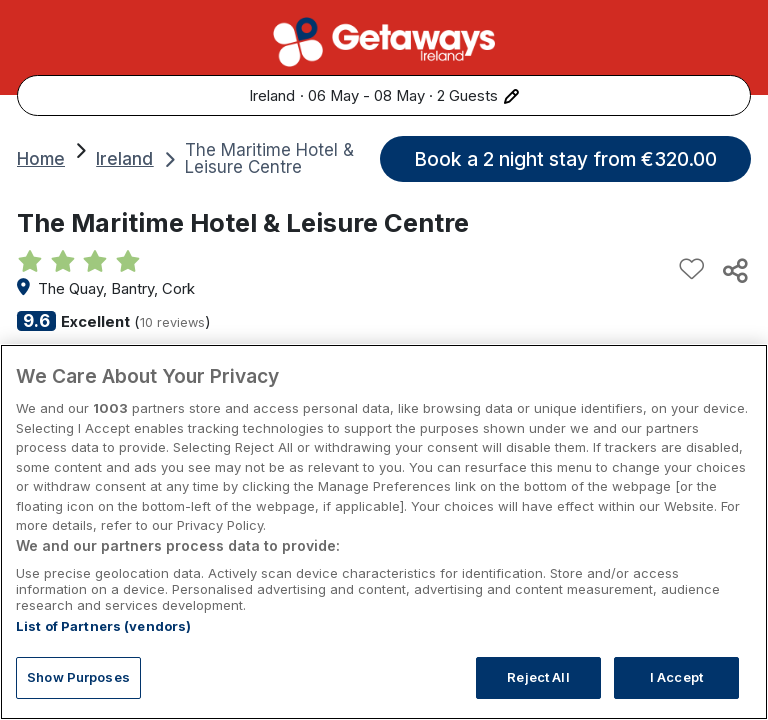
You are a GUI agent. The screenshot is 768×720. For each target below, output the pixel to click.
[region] (384, 532)
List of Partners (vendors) (103, 626)
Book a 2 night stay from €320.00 (565, 159)
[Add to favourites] (692, 270)
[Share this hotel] (734, 270)
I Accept (676, 677)
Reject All (538, 677)
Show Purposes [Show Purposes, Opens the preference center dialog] (78, 677)
